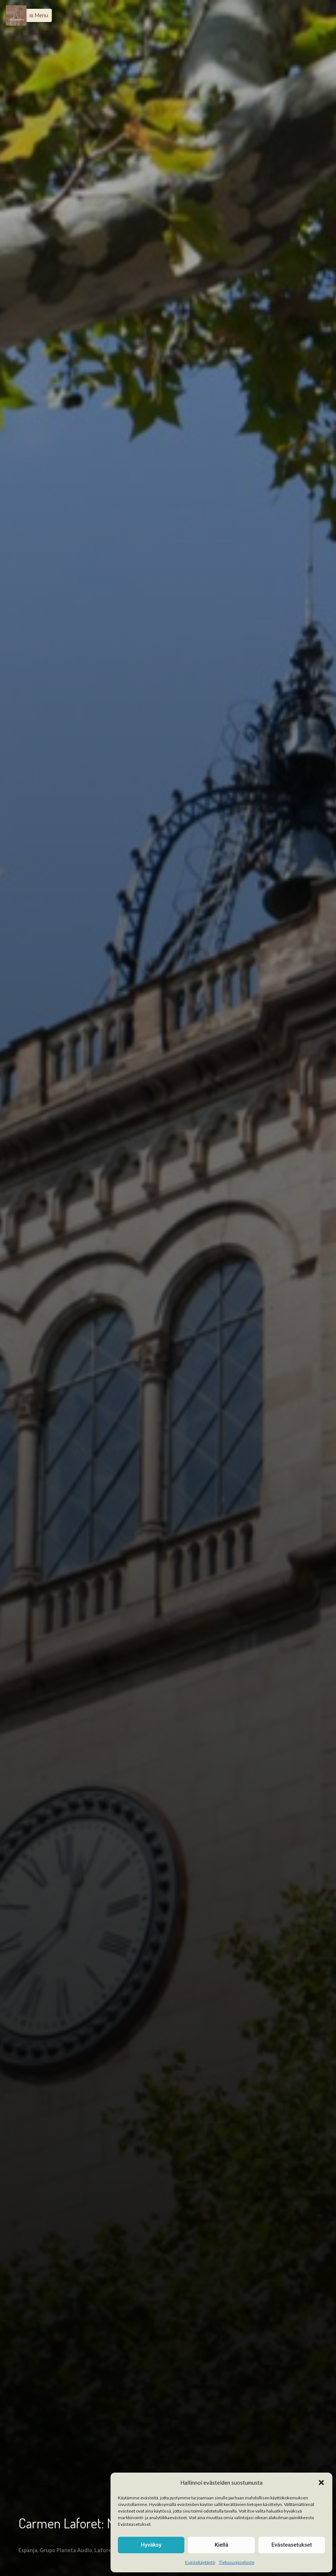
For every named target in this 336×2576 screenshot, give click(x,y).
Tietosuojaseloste (236, 2562)
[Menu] (16, 15)
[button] (321, 2482)
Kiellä (221, 2545)
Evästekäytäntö (200, 2562)
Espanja (27, 2550)
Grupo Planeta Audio (66, 2550)
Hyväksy (151, 2545)
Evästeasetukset (291, 2545)
